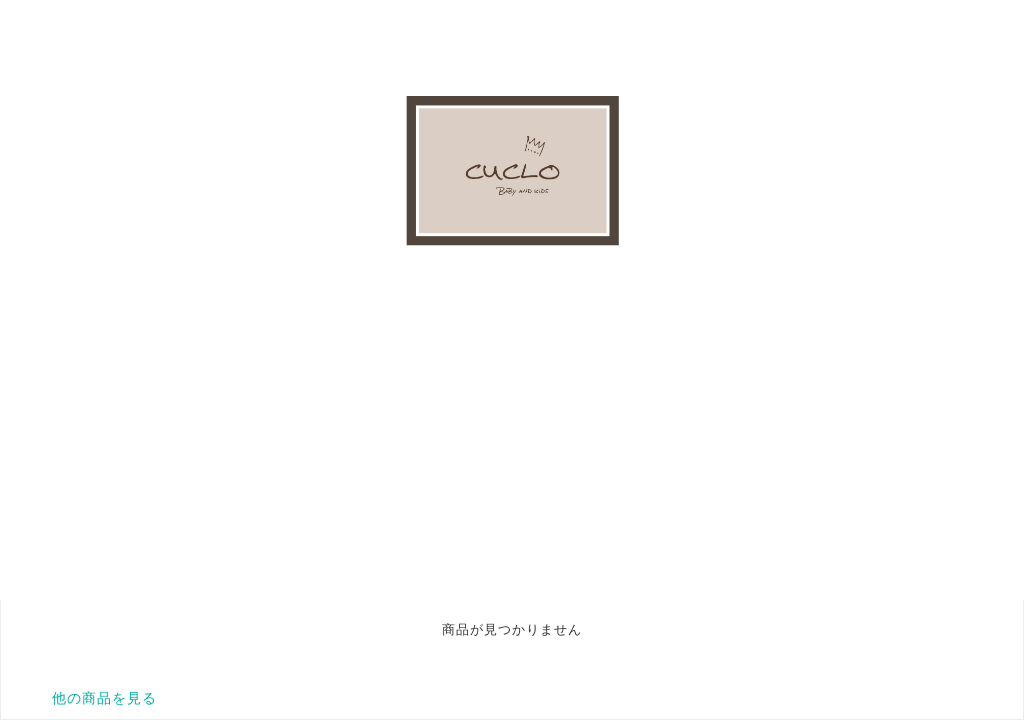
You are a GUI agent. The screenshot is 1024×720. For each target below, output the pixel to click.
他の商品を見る (104, 698)
